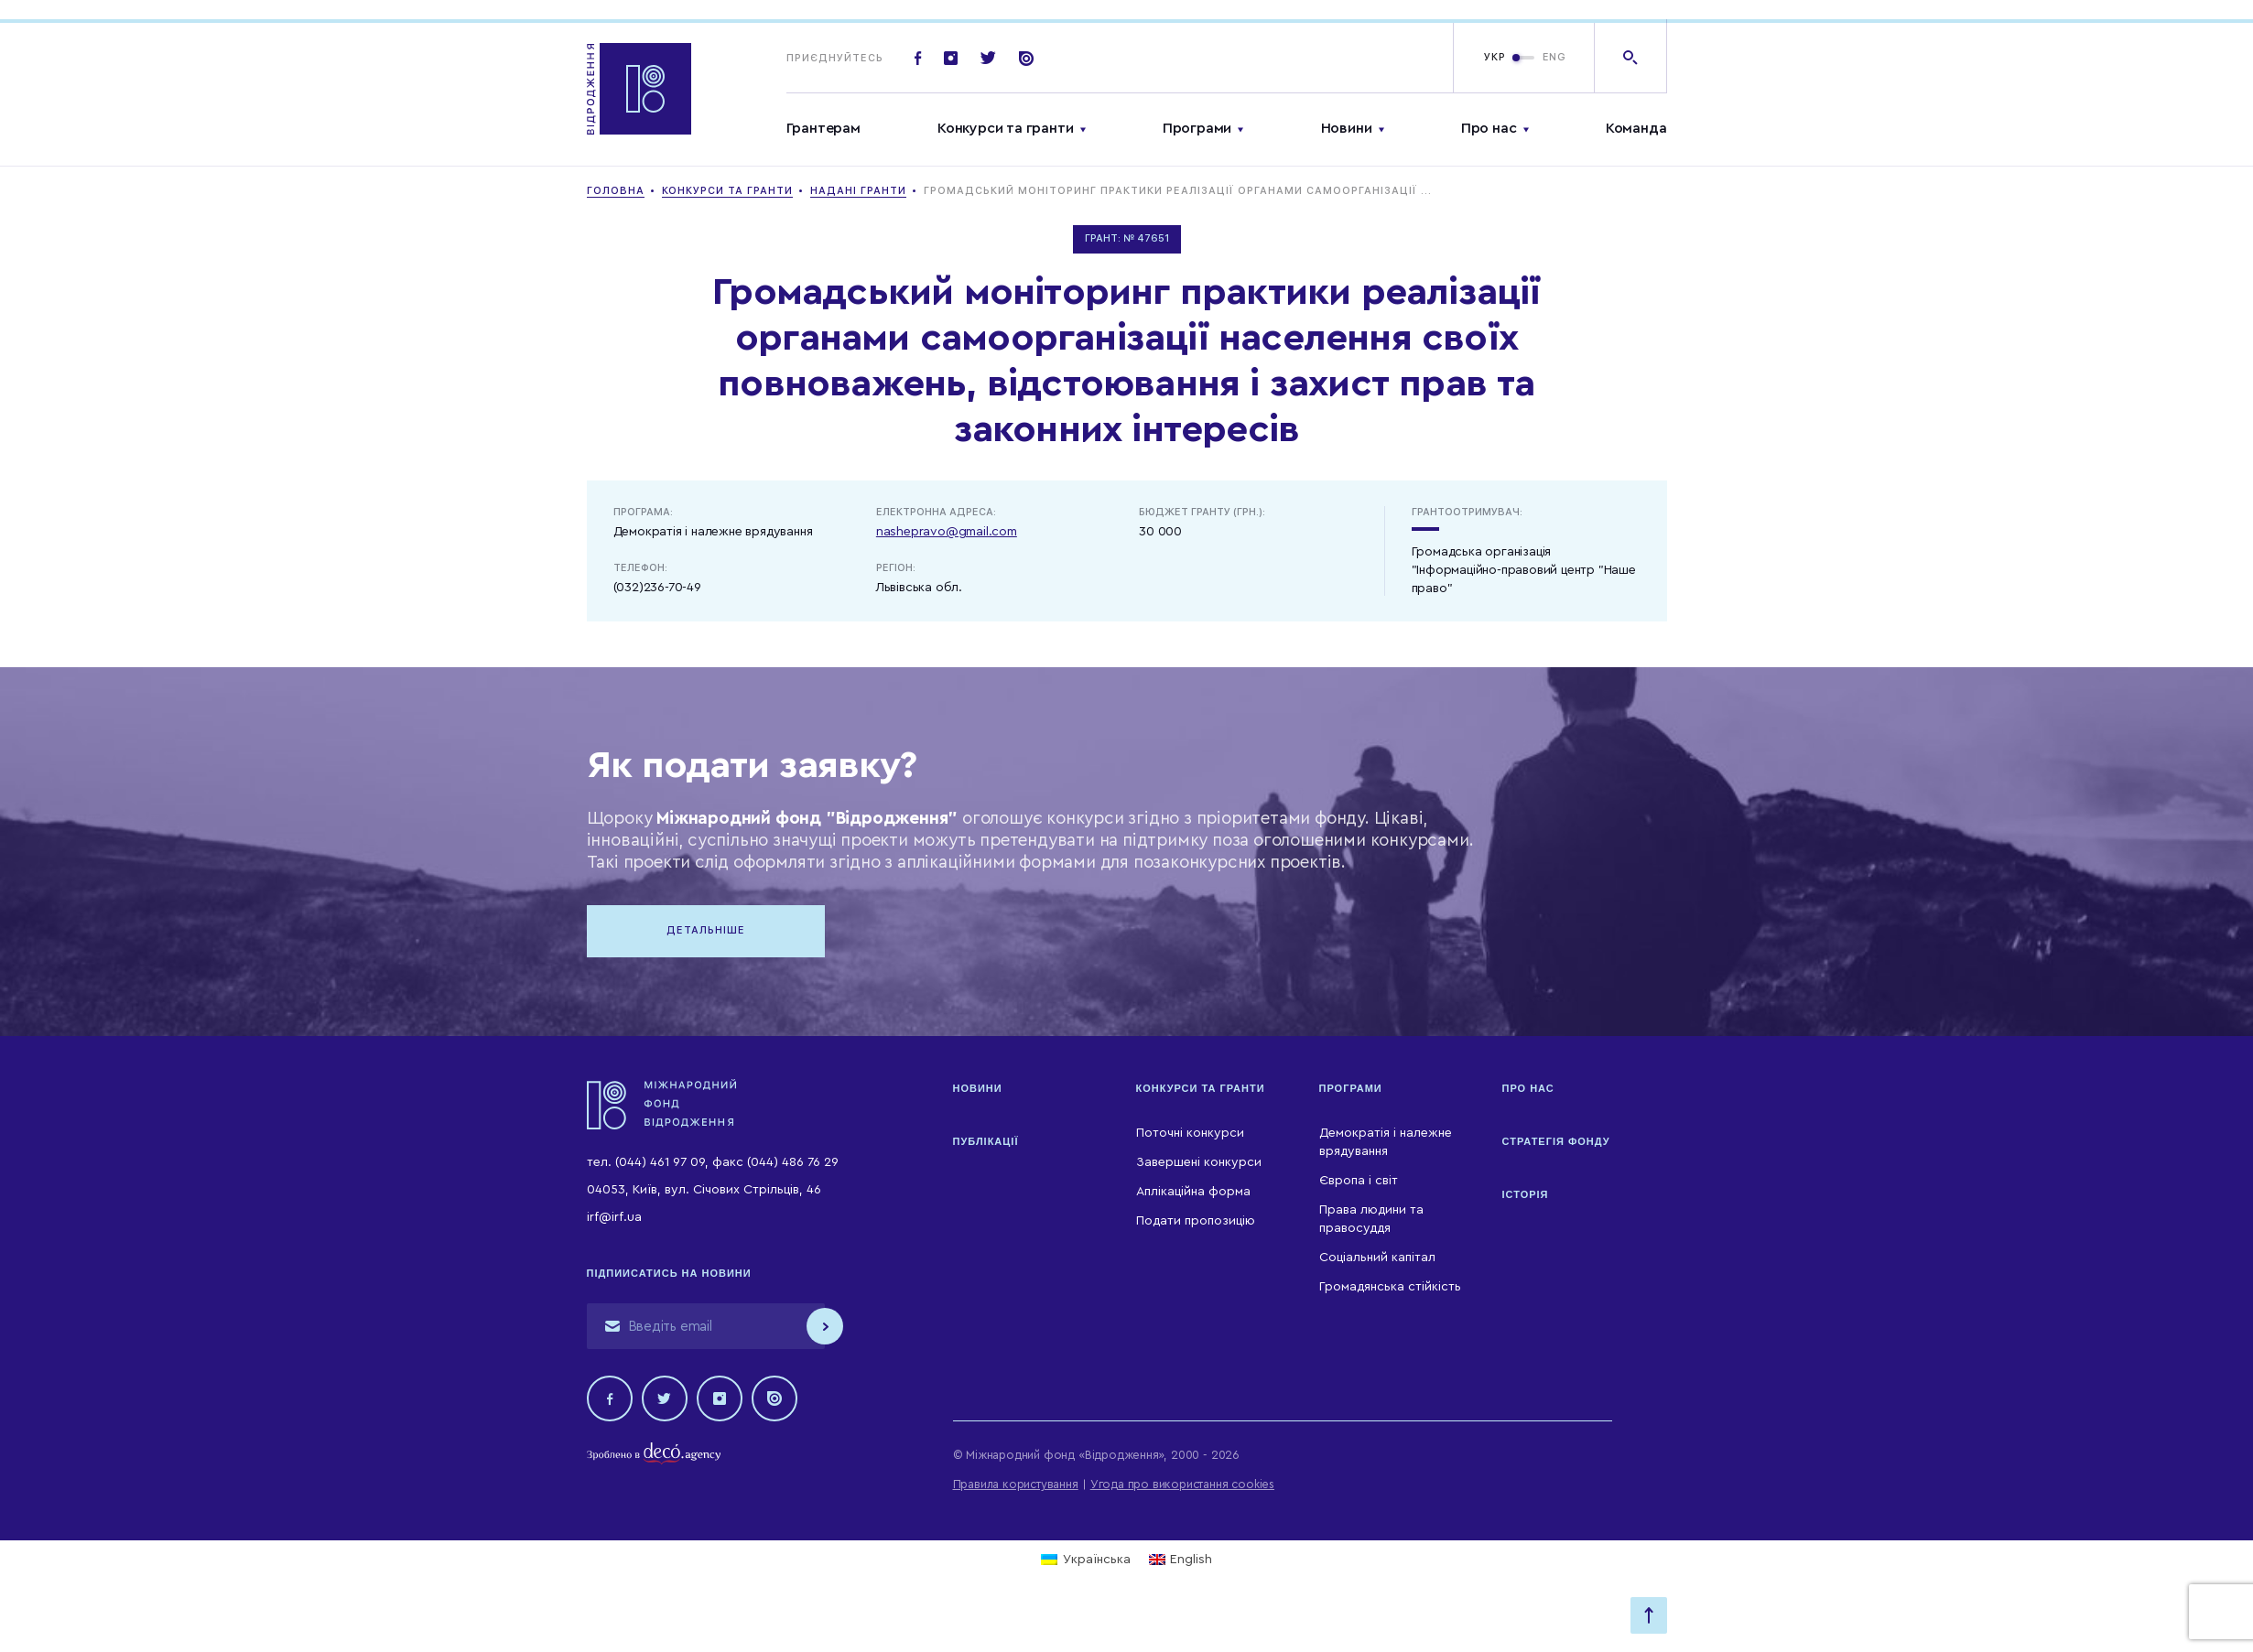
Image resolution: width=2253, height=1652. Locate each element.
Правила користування (1015, 1484)
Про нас (1489, 128)
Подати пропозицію (1195, 1221)
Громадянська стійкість (1390, 1286)
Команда (1636, 128)
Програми (1197, 128)
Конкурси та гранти (1005, 128)
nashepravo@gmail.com (946, 531)
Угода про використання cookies (1182, 1484)
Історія (1525, 1194)
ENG (1554, 57)
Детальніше (705, 930)
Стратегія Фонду (1556, 1141)
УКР (1495, 57)
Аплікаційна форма (1193, 1191)
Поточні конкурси (1190, 1133)
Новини (1346, 128)
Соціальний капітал (1377, 1257)
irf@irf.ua (614, 1217)
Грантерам (823, 128)
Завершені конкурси (1199, 1162)
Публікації (986, 1141)
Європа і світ (1358, 1180)
